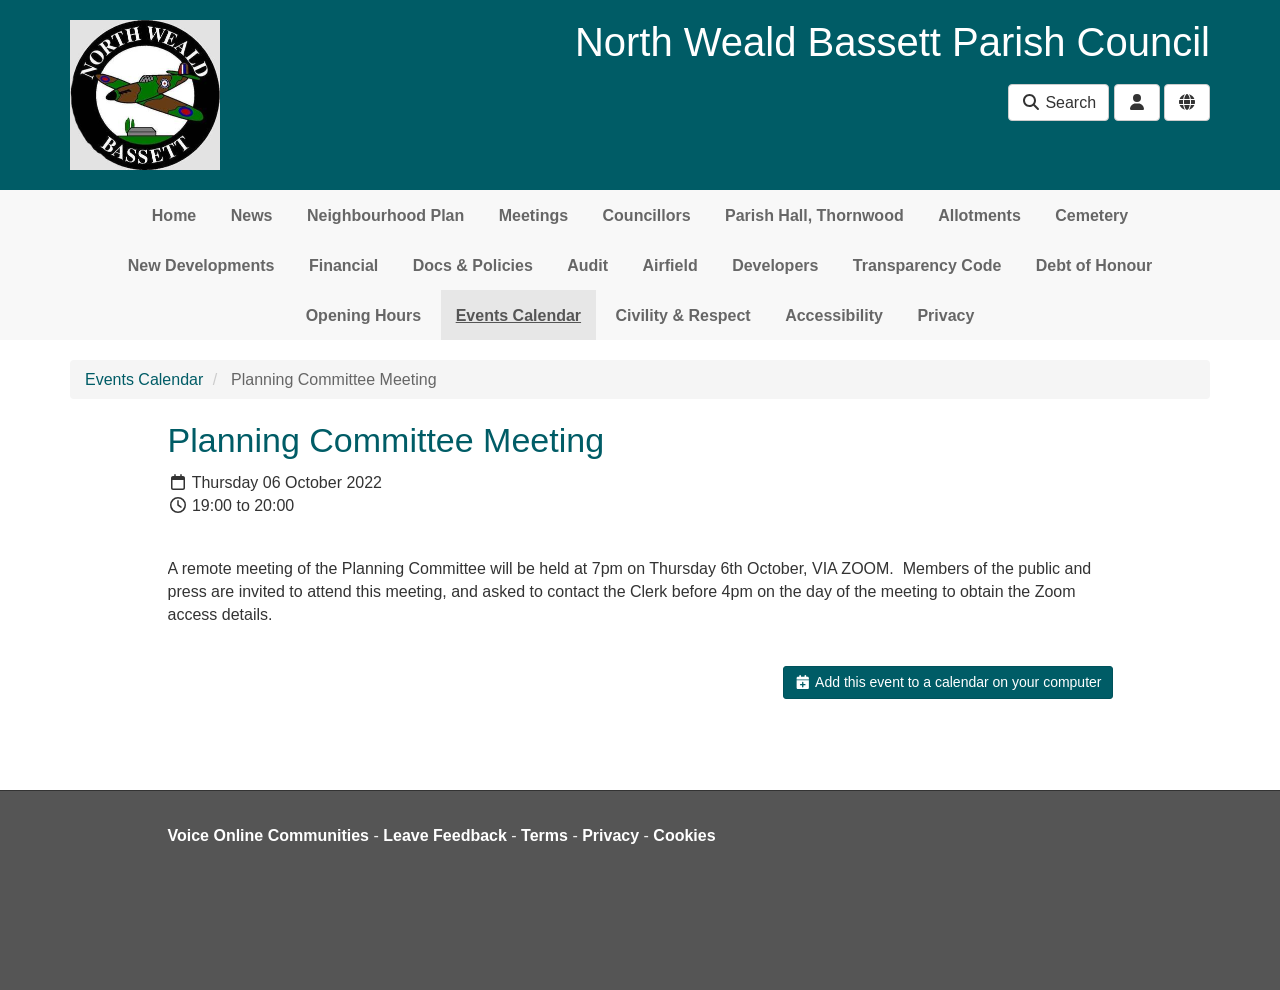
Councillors (647, 215)
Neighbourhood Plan (385, 215)
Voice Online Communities (269, 835)
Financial (343, 265)
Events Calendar (518, 315)
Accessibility (834, 315)
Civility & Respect (683, 315)
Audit (587, 265)
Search (1058, 102)
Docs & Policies (473, 265)
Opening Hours (364, 315)
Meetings (533, 215)
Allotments (979, 215)
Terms (544, 835)
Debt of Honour (1094, 265)
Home (174, 215)
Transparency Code (927, 265)
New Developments (201, 265)
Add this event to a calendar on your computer (947, 682)
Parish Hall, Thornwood (814, 215)
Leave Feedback (445, 835)
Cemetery (1091, 215)
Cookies (684, 835)
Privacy (945, 315)
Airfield (670, 265)
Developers (775, 265)
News (252, 215)
